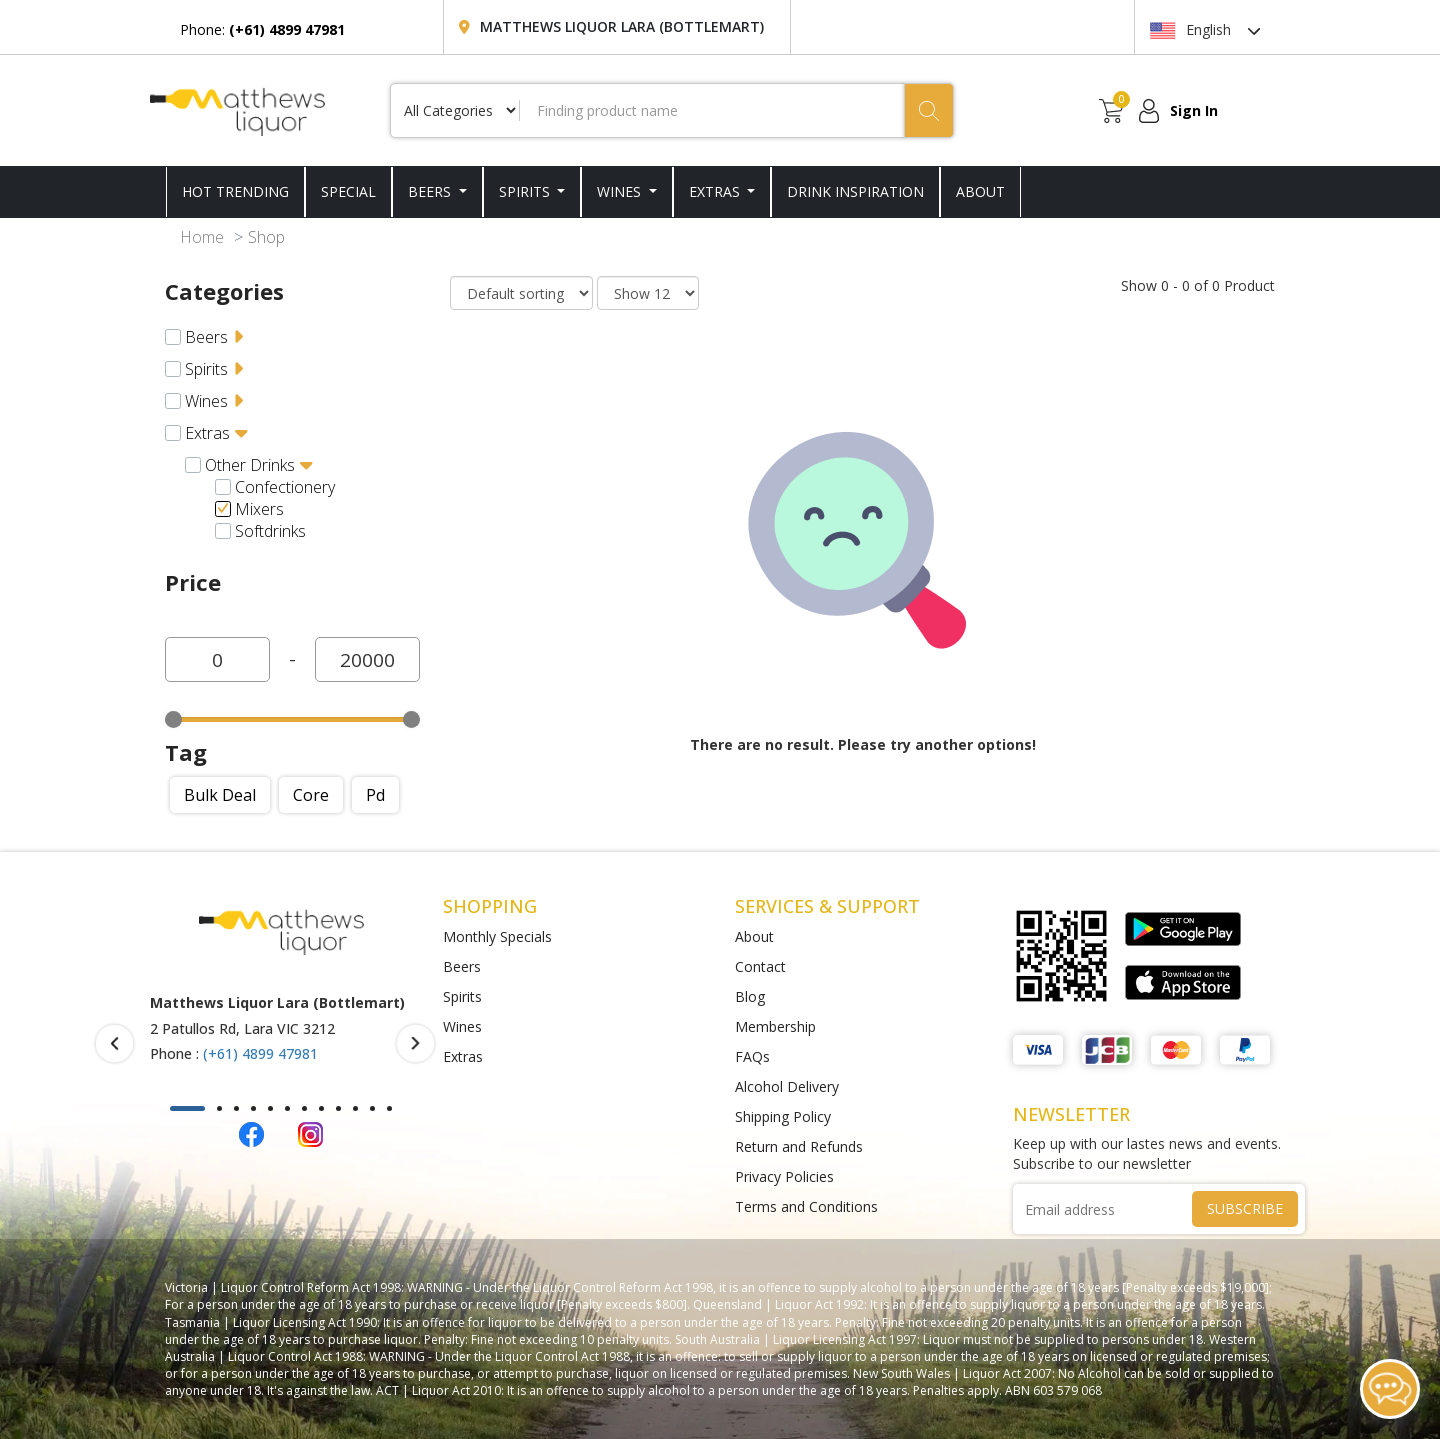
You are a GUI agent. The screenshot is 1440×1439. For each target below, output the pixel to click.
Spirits (526, 191)
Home (202, 237)
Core (311, 795)
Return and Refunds (799, 1146)
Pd (375, 795)
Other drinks (250, 465)
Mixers (259, 509)
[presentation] (114, 1043)
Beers (431, 191)
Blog (750, 996)
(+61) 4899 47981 (260, 1053)
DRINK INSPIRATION (855, 191)
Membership (775, 1026)
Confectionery (285, 487)
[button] (187, 1108)
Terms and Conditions (806, 1206)
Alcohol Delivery (787, 1086)
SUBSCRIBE (1245, 1208)
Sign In (1194, 110)
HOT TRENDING (235, 191)
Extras (716, 191)
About (754, 936)
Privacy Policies (784, 1176)
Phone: (262, 29)
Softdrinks (270, 531)
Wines (621, 191)
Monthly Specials (497, 936)
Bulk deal (220, 795)
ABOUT (980, 191)
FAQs (752, 1056)
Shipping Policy (783, 1116)
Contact (760, 966)
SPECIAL (348, 191)
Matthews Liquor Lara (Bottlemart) (622, 26)
